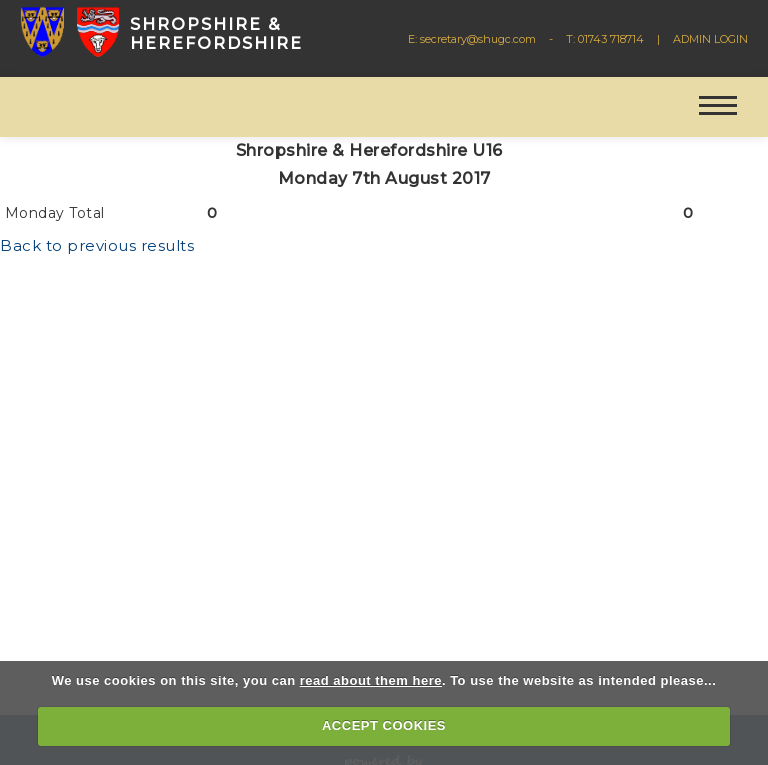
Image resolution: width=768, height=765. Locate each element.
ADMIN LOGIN (710, 39)
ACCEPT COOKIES (384, 725)
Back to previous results (97, 245)
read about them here (371, 680)
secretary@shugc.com (478, 39)
